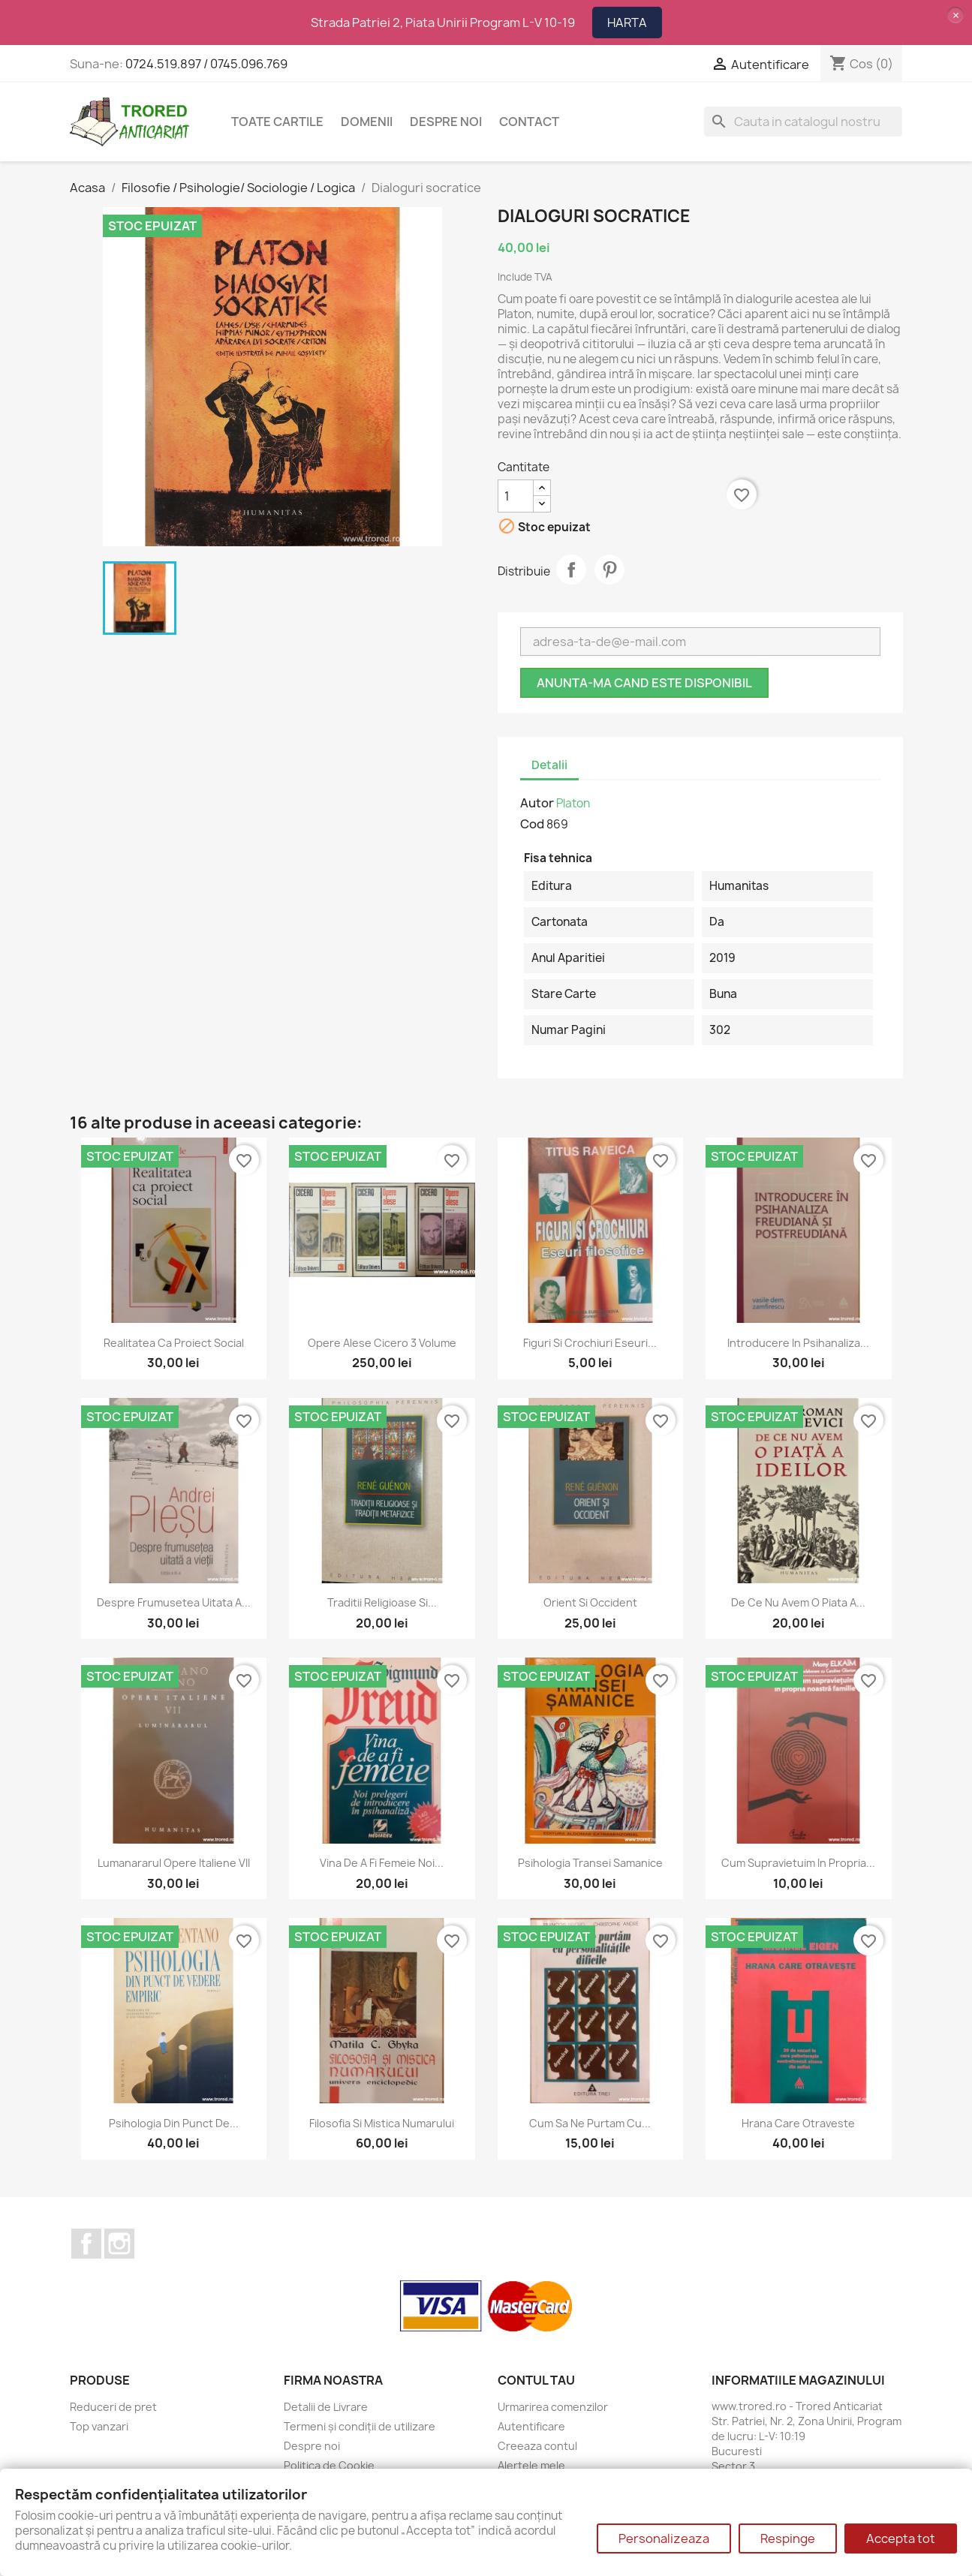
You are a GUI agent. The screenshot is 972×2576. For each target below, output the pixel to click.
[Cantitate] (516, 495)
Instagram (119, 2244)
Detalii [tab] (549, 765)
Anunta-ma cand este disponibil (644, 683)
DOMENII (367, 121)
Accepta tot (900, 2538)
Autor (537, 802)
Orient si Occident (590, 1602)
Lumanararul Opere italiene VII (174, 1863)
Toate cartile (277, 121)
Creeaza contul (537, 2446)
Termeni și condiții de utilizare (359, 2426)
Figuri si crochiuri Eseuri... (590, 1343)
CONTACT (529, 121)
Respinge (787, 2538)
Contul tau (536, 2380)
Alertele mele (531, 2465)
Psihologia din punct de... (174, 2123)
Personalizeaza (663, 2538)
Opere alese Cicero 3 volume (382, 1343)
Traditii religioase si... (382, 1602)
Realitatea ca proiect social (174, 1343)
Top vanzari (99, 2426)
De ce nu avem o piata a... (798, 1602)
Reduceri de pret (113, 2407)
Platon (573, 803)
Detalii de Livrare (326, 2407)
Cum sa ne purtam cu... (590, 2123)
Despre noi (446, 121)
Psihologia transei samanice (590, 1863)
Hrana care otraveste (798, 2123)
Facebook (86, 2244)
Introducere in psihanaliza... (798, 1343)
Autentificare (531, 2426)
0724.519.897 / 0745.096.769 (206, 64)
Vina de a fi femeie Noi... (382, 1863)
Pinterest (609, 570)
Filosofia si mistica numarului (381, 2123)
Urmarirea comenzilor (553, 2407)
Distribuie (571, 570)
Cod (532, 823)
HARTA (627, 22)
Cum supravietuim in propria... (798, 1863)
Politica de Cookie (329, 2465)
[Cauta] (803, 122)
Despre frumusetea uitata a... (174, 1602)
